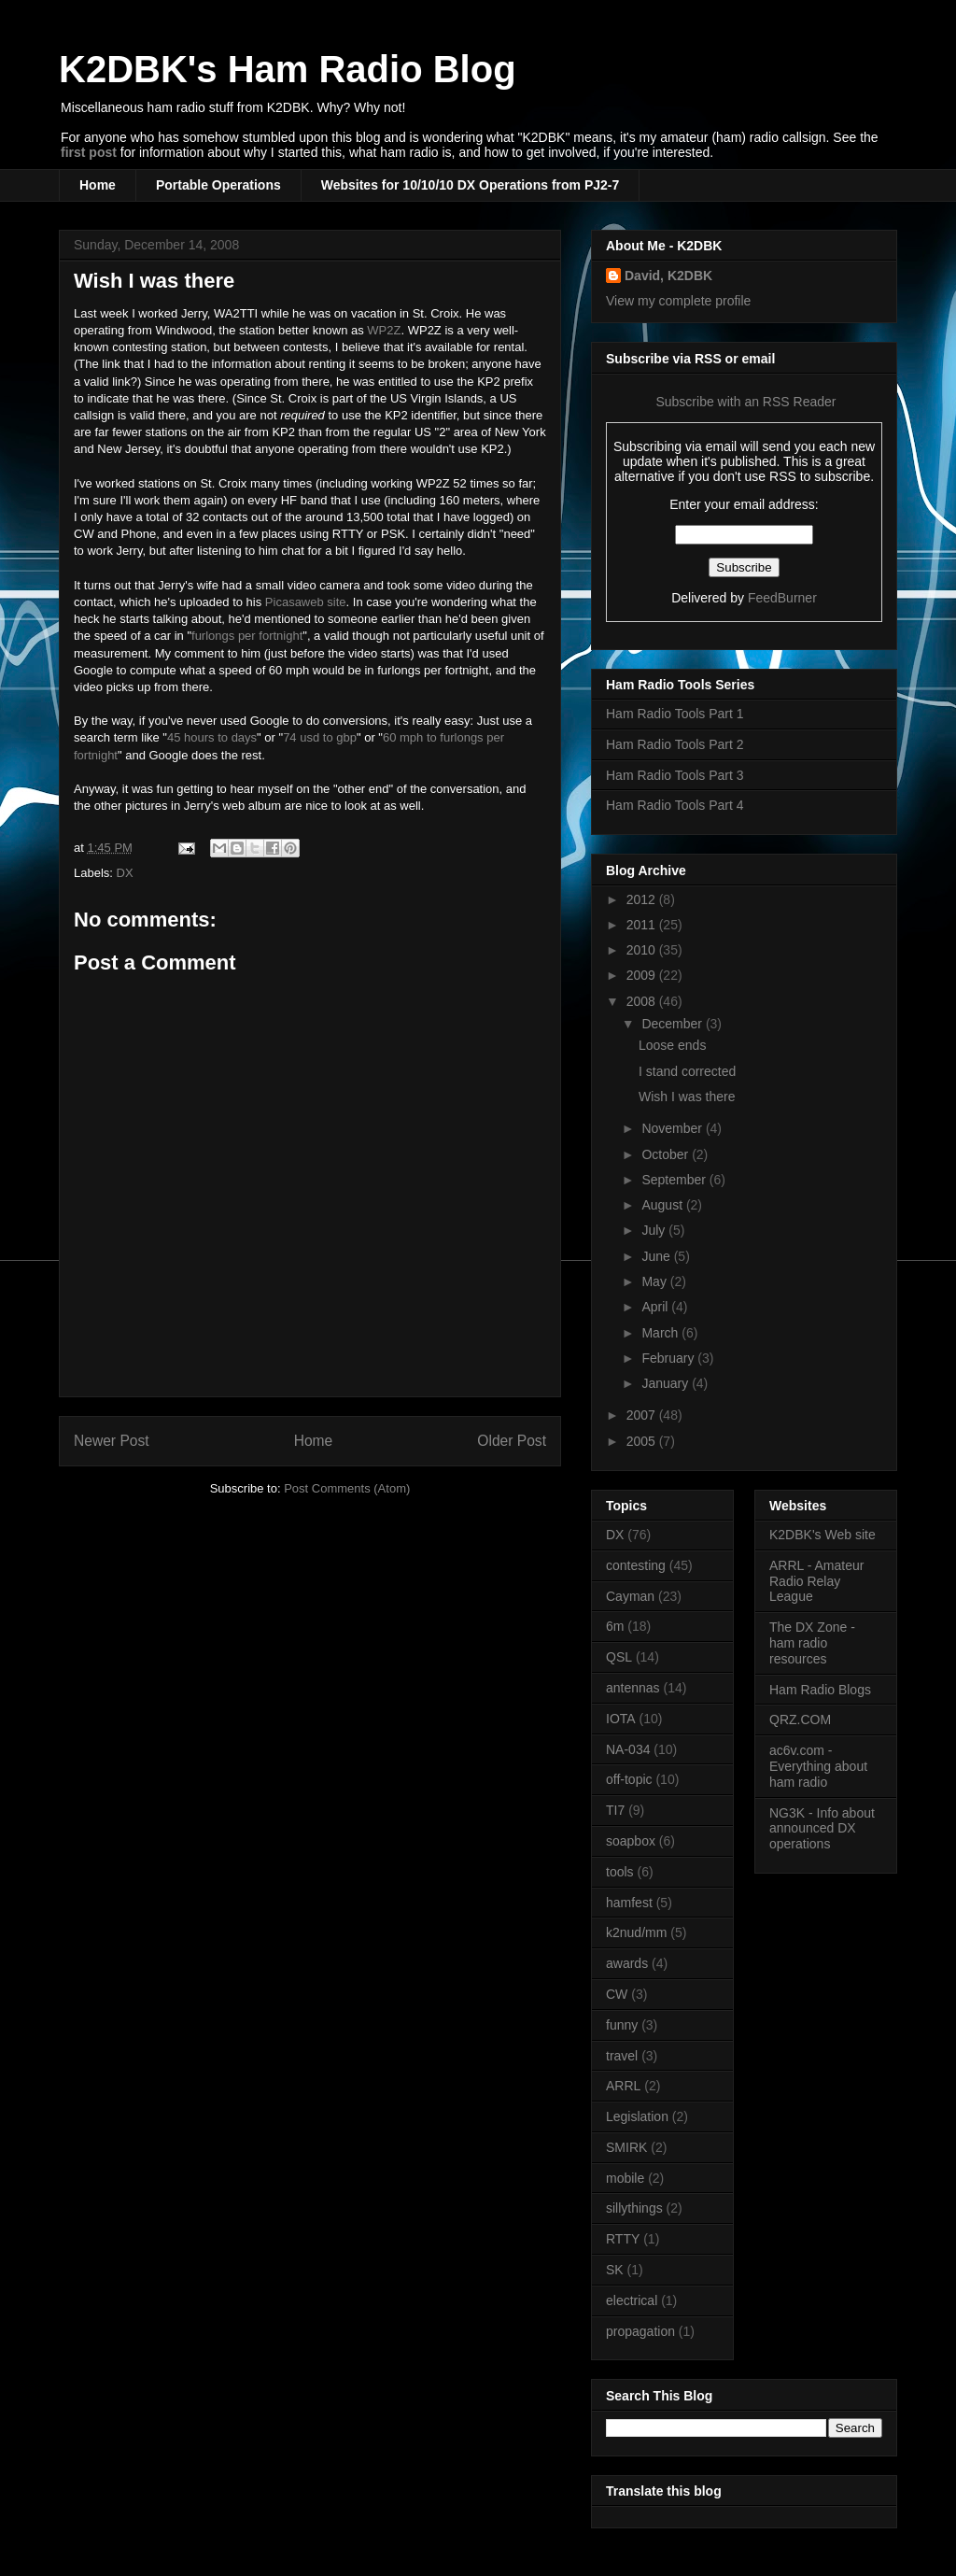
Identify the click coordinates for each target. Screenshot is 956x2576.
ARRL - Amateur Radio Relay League (816, 1581)
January (666, 1383)
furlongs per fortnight (246, 636)
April (656, 1306)
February (669, 1358)
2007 (642, 1415)
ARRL (623, 2085)
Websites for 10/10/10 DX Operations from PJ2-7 (470, 184)
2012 (642, 899)
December (673, 1023)
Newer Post (111, 1441)
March (661, 1332)
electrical (631, 2300)
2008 (642, 1001)
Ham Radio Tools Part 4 (675, 805)
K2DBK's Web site (822, 1534)
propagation (640, 2331)
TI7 (615, 1810)
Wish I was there (154, 280)
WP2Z (384, 330)
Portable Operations (218, 184)
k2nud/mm (636, 1932)
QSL (619, 1656)
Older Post (511, 1441)
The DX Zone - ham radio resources (812, 1643)
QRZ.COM (800, 1719)
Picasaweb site (305, 602)
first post (89, 152)
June (657, 1256)
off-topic (629, 1779)
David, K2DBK (668, 275)
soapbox (630, 1840)
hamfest (629, 1902)
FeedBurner (782, 597)
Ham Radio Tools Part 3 (675, 775)
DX (125, 873)
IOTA (621, 1718)
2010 (642, 949)
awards (627, 1963)
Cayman (630, 1596)
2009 (642, 975)
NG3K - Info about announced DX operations (822, 1828)
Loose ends (672, 1045)
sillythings (634, 2208)
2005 (642, 1441)
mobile (625, 2178)
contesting (636, 1565)
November (673, 1128)
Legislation (637, 2116)
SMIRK (626, 2147)
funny (622, 2024)
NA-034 (628, 1749)
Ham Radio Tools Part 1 (675, 713)
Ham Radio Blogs (820, 1689)
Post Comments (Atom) (347, 1488)
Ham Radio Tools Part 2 (675, 744)
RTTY (623, 2238)
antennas (633, 1687)
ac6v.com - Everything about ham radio (818, 1766)
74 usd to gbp (320, 737)
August (663, 1204)
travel (622, 2055)
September (675, 1179)
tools (620, 1871)
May (655, 1281)
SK (615, 2269)
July (654, 1230)
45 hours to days (212, 737)
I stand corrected (687, 1071)
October (666, 1154)
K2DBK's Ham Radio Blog (287, 69)
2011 (642, 924)
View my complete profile (678, 300)
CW (616, 1994)
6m (615, 1626)
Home (97, 184)
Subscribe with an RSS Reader (744, 401)
